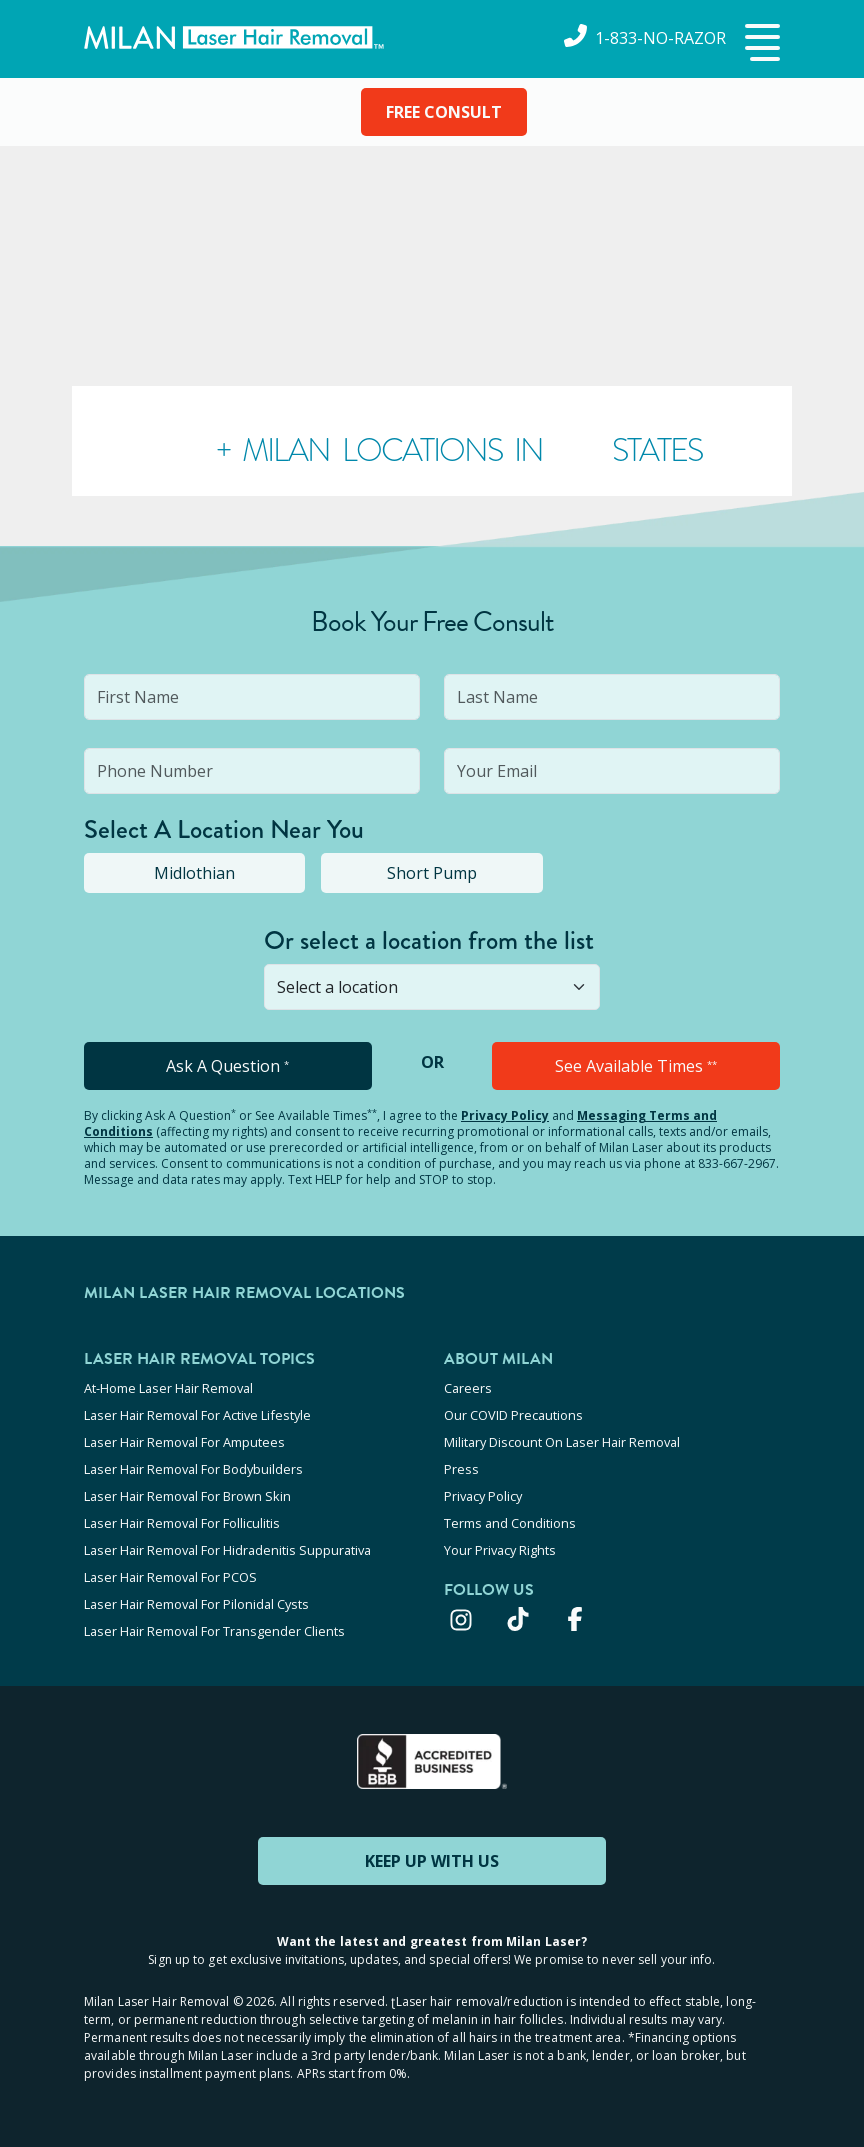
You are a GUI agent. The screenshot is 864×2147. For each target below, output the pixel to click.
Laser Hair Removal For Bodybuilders (193, 1469)
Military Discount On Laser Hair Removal (562, 1442)
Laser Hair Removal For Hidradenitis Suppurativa (227, 1550)
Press (461, 1469)
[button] (760, 44)
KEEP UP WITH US (432, 1861)
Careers (468, 1388)
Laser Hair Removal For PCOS (170, 1577)
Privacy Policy (505, 1115)
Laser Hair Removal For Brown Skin (187, 1496)
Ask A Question (227, 1066)
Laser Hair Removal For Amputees (184, 1442)
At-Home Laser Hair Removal (168, 1388)
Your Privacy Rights (500, 1550)
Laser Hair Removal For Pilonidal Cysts (196, 1604)
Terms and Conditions (510, 1523)
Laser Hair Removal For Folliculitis (182, 1523)
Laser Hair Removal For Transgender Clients (214, 1631)
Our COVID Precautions (513, 1415)
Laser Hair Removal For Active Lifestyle (197, 1415)
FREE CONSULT (444, 112)
